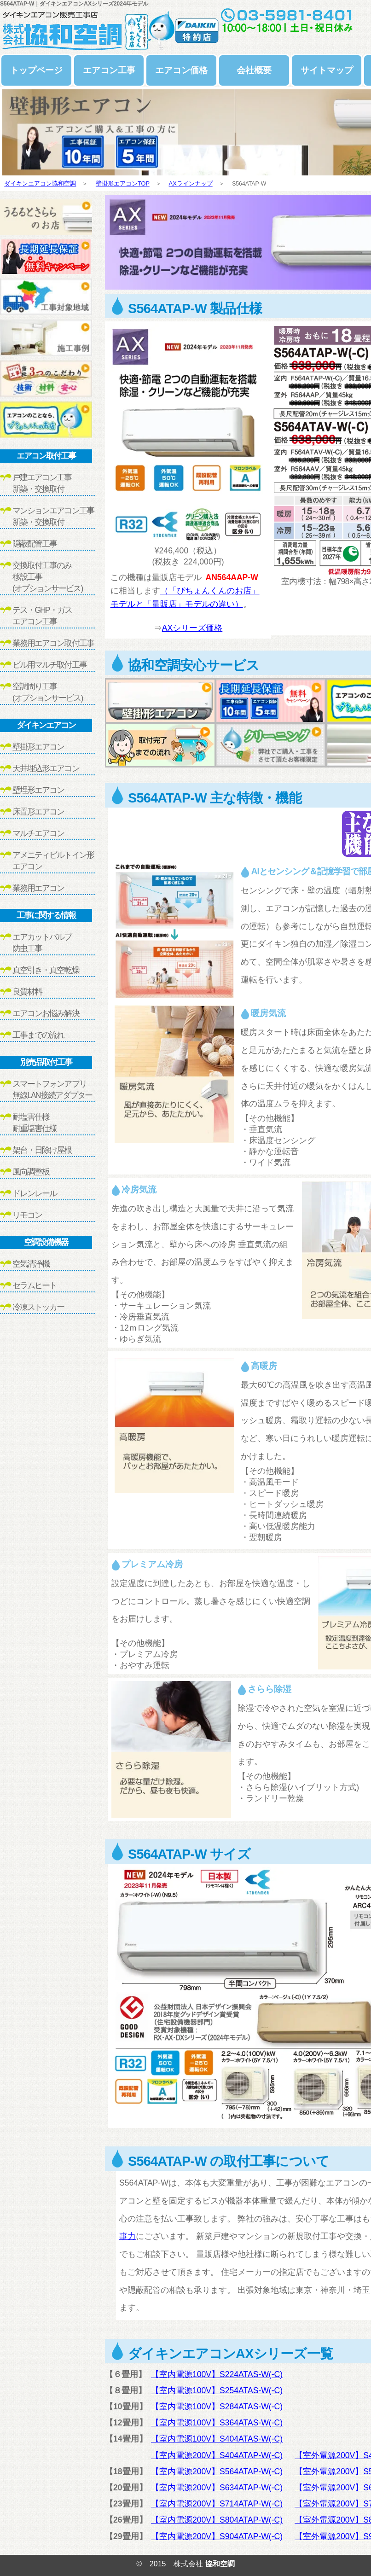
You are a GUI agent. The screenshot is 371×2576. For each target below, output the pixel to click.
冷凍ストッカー (38, 1307)
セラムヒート (34, 1285)
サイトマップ (327, 70)
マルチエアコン (38, 833)
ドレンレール (34, 1193)
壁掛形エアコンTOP (123, 183)
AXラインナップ (191, 183)
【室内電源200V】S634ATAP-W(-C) (217, 2487)
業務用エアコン (38, 888)
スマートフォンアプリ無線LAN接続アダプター (52, 1089)
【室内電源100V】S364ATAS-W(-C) (217, 2422)
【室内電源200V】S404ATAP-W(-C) (217, 2455)
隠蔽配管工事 (34, 543)
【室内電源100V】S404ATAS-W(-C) (217, 2438)
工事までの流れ (38, 1035)
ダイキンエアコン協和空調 (40, 183)
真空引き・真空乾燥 (45, 970)
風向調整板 (30, 1171)
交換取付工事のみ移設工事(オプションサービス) (47, 577)
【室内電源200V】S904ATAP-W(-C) (217, 2536)
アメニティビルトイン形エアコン (53, 860)
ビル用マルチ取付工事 (49, 664)
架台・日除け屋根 (42, 1150)
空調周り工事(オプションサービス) (47, 692)
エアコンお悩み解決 (45, 1013)
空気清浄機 (30, 1263)
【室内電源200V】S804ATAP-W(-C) (217, 2519)
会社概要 (254, 70)
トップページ (36, 70)
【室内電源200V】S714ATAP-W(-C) (217, 2503)
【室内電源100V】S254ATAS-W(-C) (217, 2390)
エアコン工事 (109, 70)
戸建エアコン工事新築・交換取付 (42, 483)
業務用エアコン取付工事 (53, 643)
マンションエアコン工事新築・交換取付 (53, 516)
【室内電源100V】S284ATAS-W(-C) (217, 2406)
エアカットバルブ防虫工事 (42, 942)
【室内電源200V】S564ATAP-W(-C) (217, 2471)
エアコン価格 (181, 70)
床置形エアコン (38, 811)
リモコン (27, 1215)
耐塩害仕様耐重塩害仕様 (34, 1122)
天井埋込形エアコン (45, 768)
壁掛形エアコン (38, 746)
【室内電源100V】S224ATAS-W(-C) (217, 2374)
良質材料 (27, 991)
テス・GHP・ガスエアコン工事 (42, 615)
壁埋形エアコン (38, 790)
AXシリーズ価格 (192, 628)
